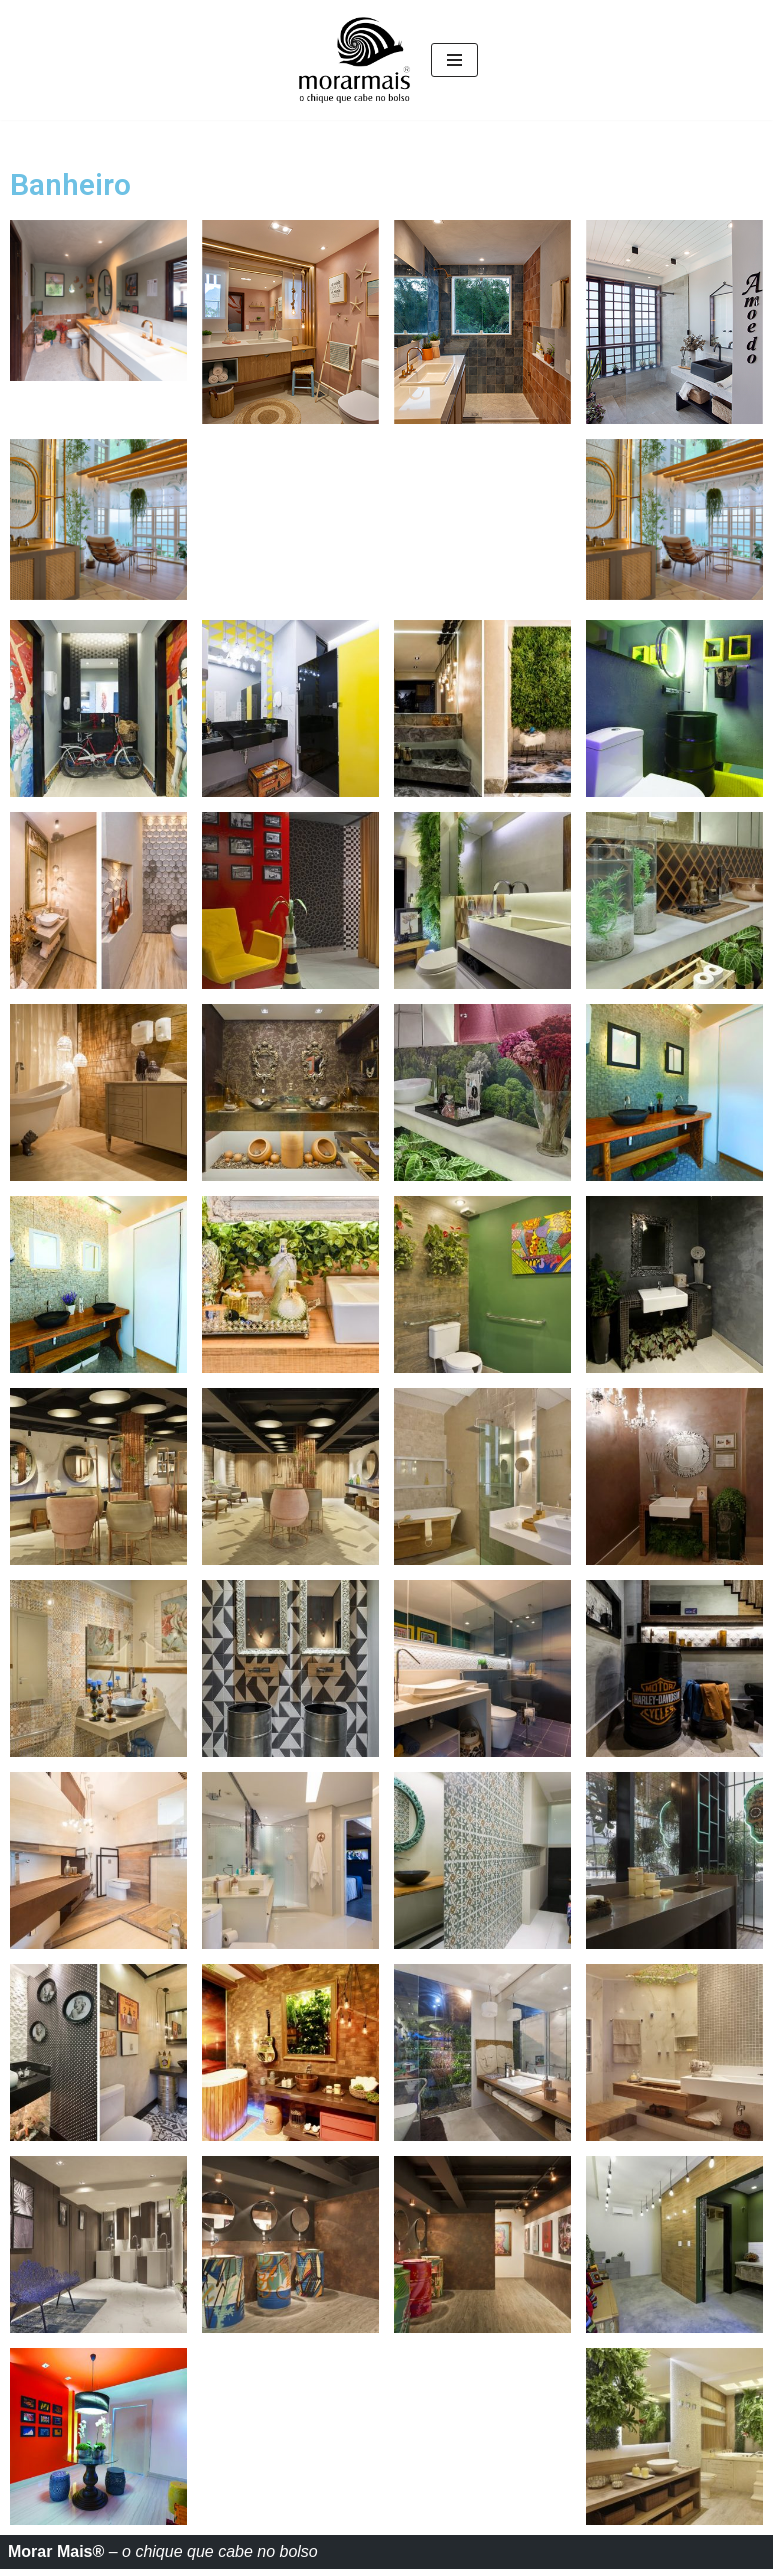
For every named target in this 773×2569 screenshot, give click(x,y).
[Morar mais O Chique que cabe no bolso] (355, 60)
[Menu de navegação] (454, 60)
